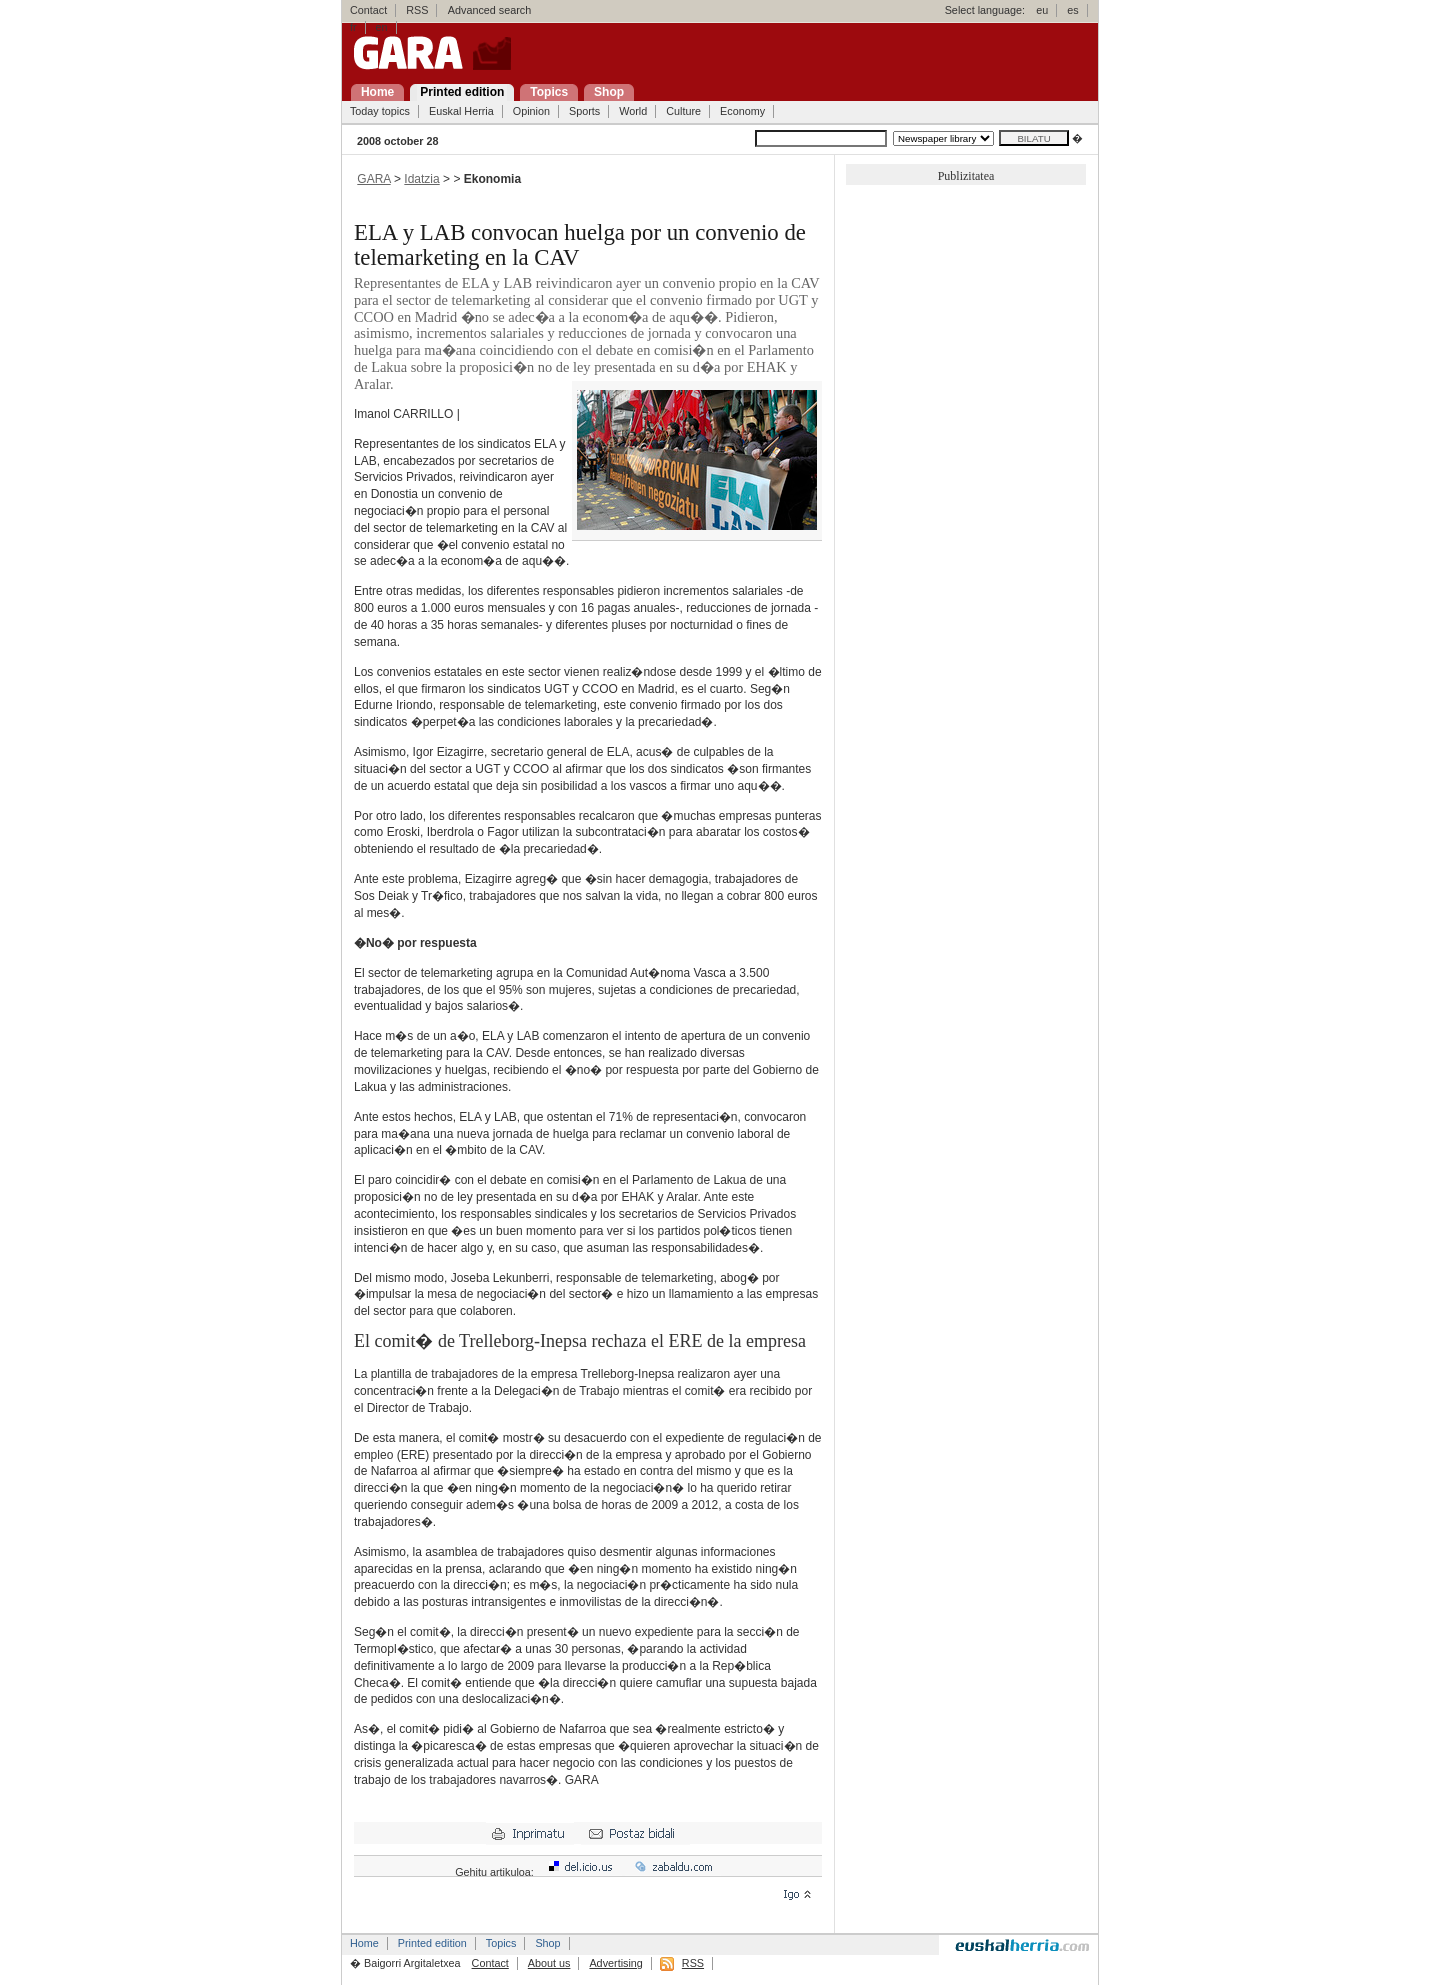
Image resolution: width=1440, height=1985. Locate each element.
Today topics (380, 111)
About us (549, 1963)
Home (364, 1943)
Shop (547, 1943)
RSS (417, 10)
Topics (501, 1943)
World (633, 111)
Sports (584, 111)
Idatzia (421, 179)
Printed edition (432, 1943)
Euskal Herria (461, 111)
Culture (683, 111)
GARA (373, 179)
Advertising (615, 1963)
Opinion (531, 111)
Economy (742, 111)
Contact (368, 10)
